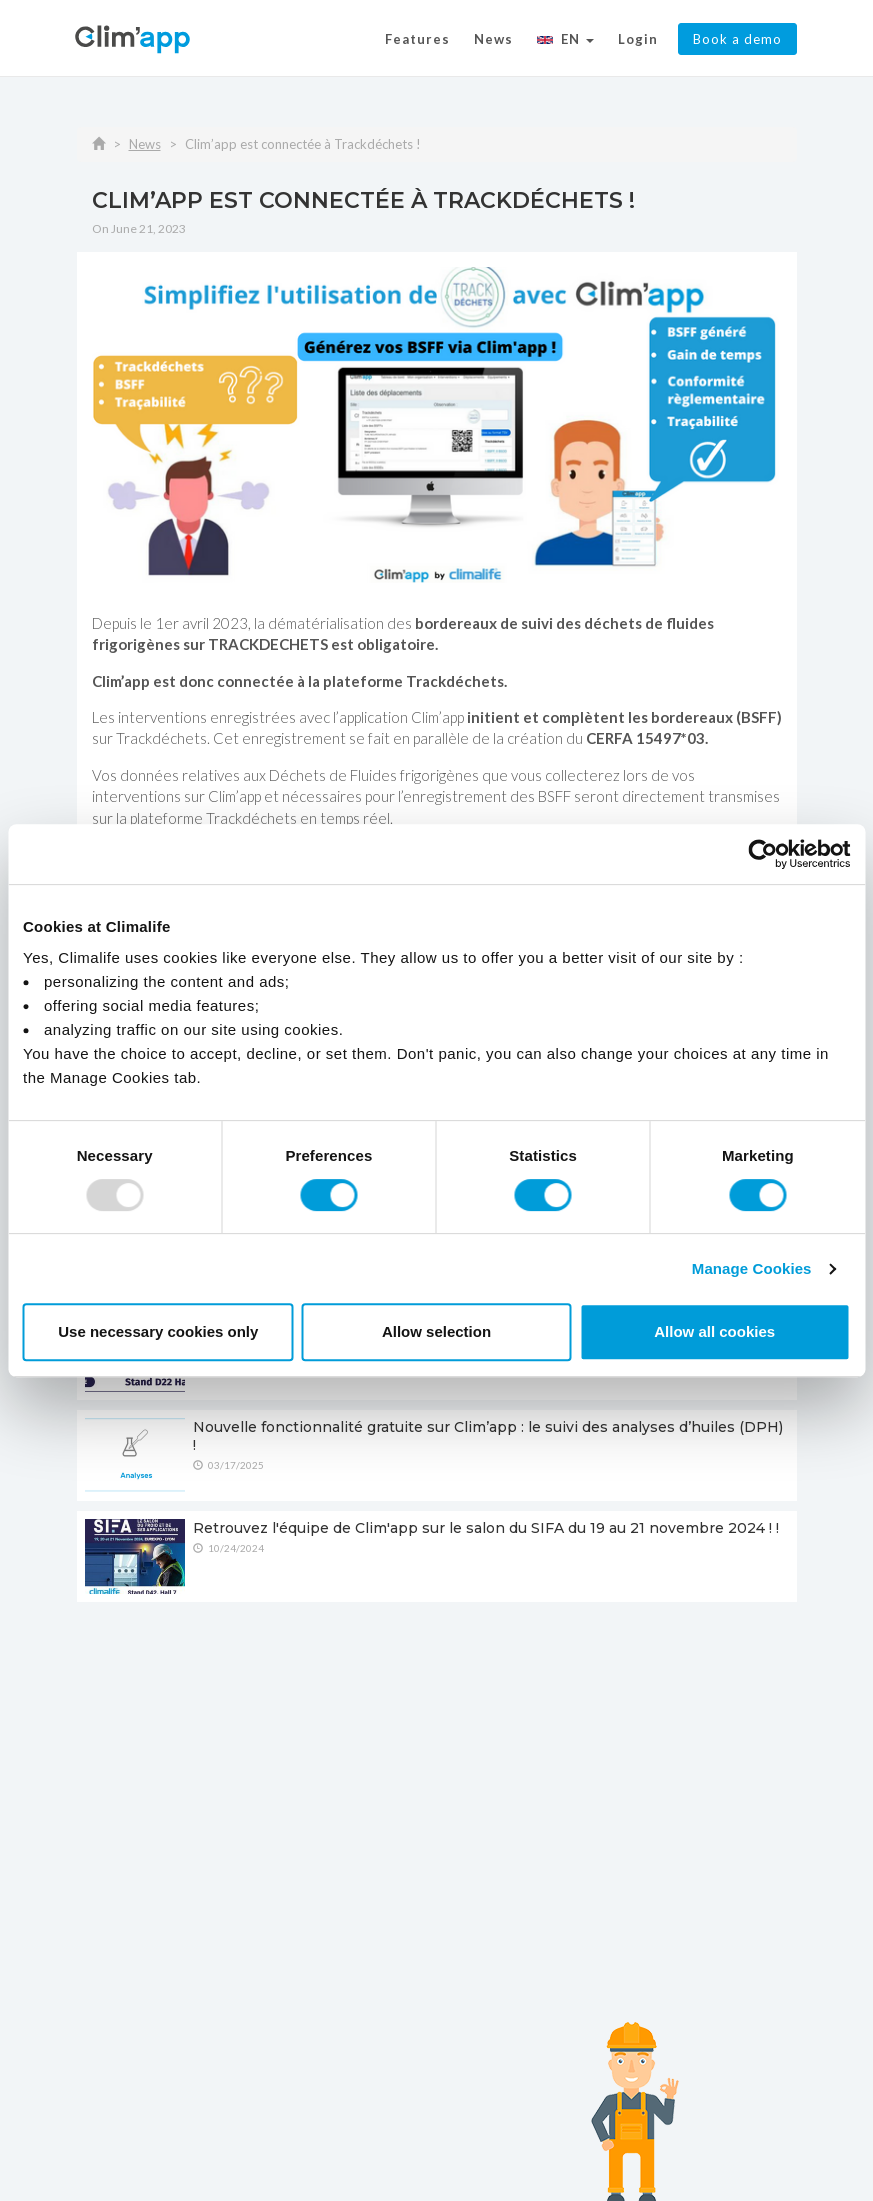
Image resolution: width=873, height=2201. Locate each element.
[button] (565, 41)
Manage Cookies (752, 1268)
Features (417, 39)
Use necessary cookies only (158, 1331)
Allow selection (436, 1331)
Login (638, 39)
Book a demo (737, 39)
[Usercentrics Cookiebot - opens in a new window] (762, 854)
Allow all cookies (714, 1331)
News (493, 39)
